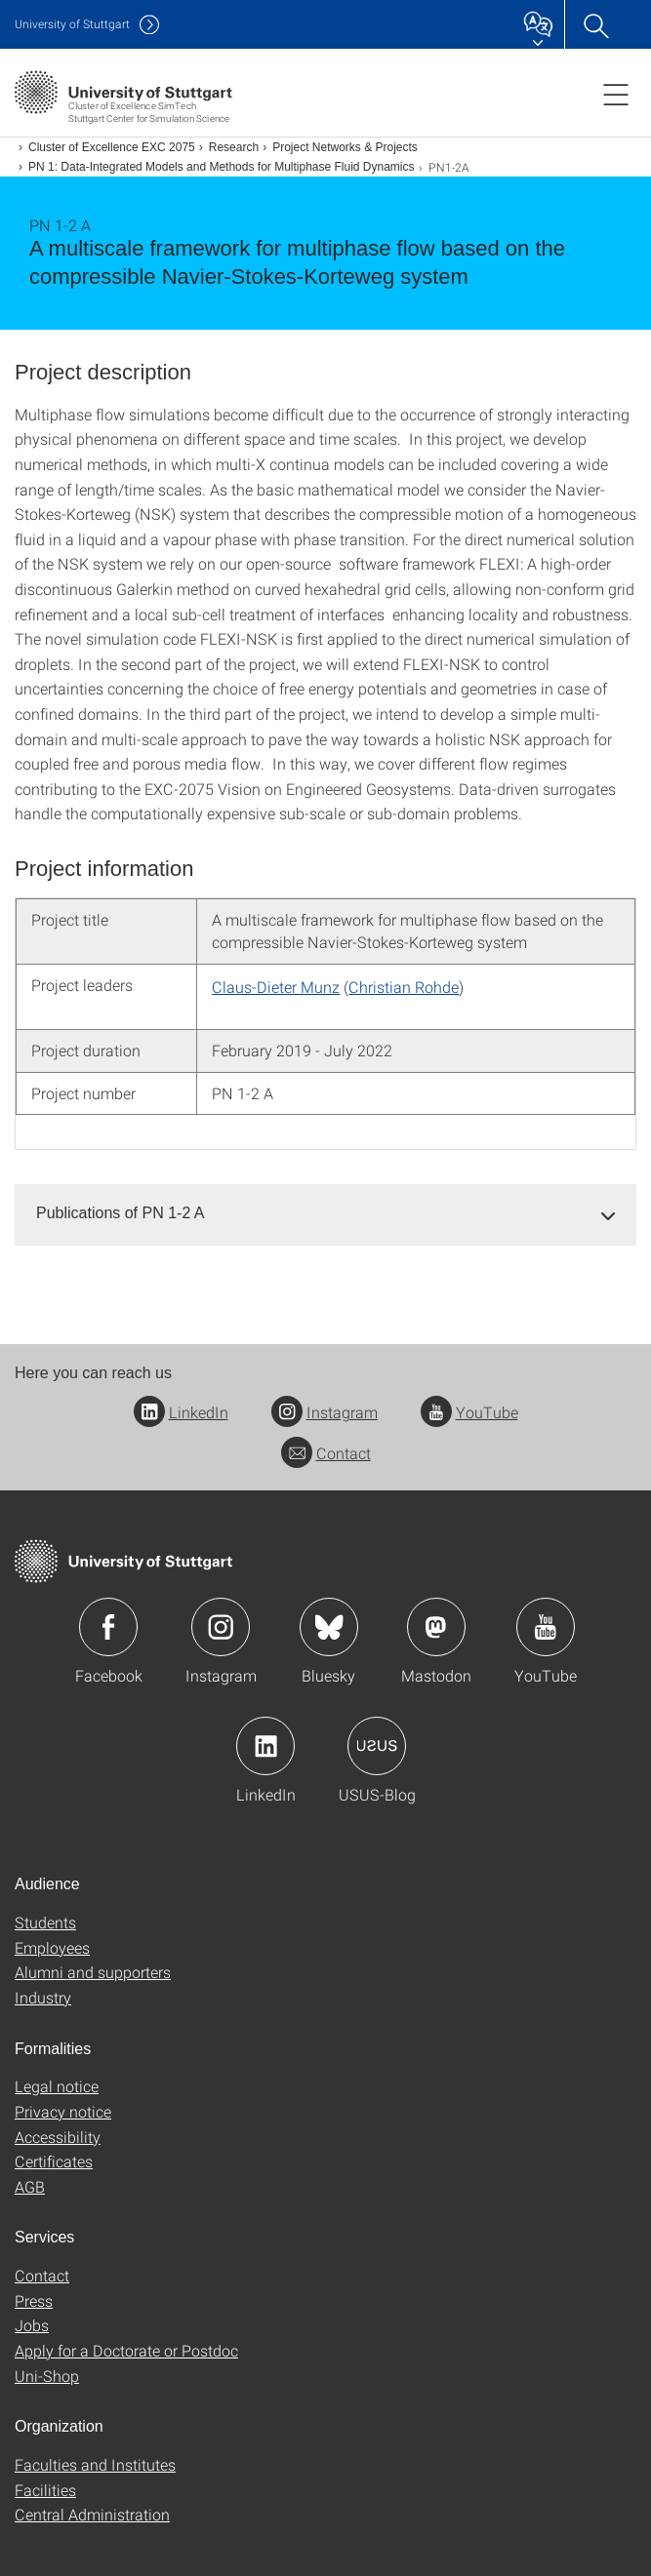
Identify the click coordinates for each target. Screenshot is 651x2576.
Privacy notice (63, 2111)
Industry (43, 1997)
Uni (72, 24)
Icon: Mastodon (436, 1627)
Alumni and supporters (93, 1972)
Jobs (32, 2325)
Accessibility (58, 2136)
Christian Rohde (403, 986)
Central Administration (92, 2514)
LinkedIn (181, 1412)
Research (234, 147)
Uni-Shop (47, 2375)
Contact (326, 1453)
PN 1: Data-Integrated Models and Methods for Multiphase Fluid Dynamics (221, 167)
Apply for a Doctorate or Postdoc (126, 2350)
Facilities (45, 2489)
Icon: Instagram (220, 1627)
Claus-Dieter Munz (276, 986)
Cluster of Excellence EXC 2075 (111, 147)
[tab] (325, 1214)
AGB (30, 2186)
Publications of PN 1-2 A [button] (120, 1213)
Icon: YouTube (545, 1627)
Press (34, 2300)
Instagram (324, 1412)
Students (45, 1922)
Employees (52, 1947)
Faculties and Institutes (95, 2464)
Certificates (54, 2161)
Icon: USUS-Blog (376, 1746)
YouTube (469, 1412)
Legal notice (57, 2086)
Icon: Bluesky (329, 1627)
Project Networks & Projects (345, 147)
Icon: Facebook (108, 1627)
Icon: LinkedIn (265, 1746)
